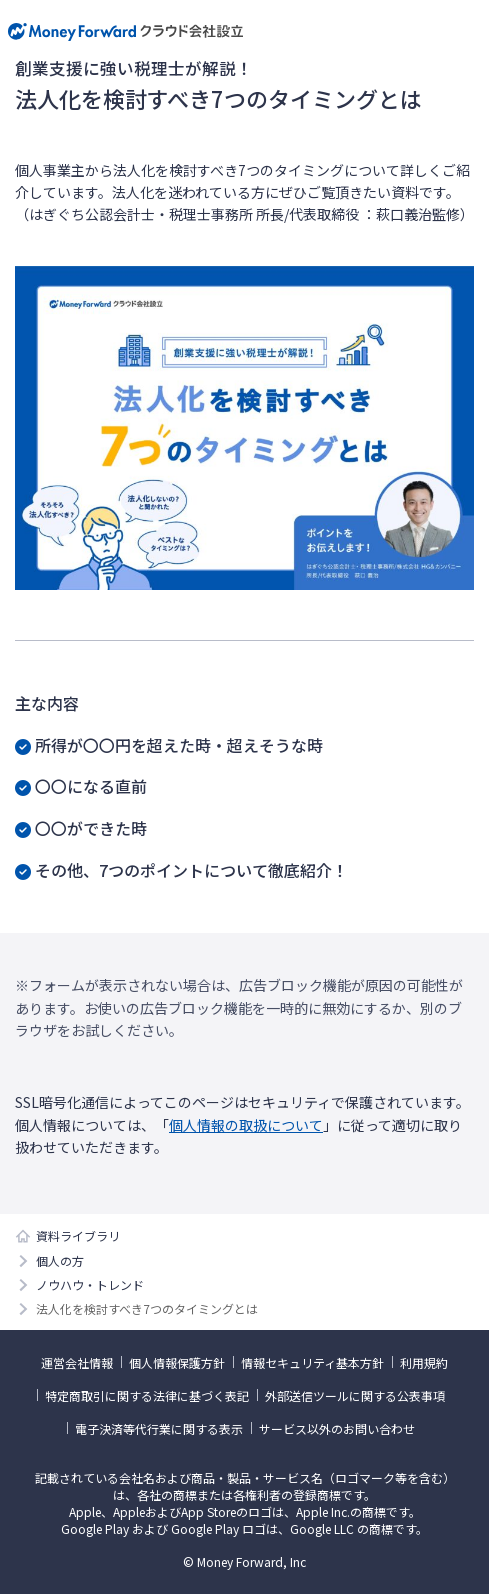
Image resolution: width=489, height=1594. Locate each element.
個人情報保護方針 (177, 1362)
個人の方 (60, 1261)
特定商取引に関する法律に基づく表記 (147, 1395)
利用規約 (424, 1362)
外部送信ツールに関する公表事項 (355, 1395)
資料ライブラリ (78, 1236)
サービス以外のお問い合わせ (337, 1428)
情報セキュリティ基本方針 (312, 1362)
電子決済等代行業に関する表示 (159, 1428)
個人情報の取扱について (246, 1125)
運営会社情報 (77, 1362)
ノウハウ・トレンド (90, 1285)
